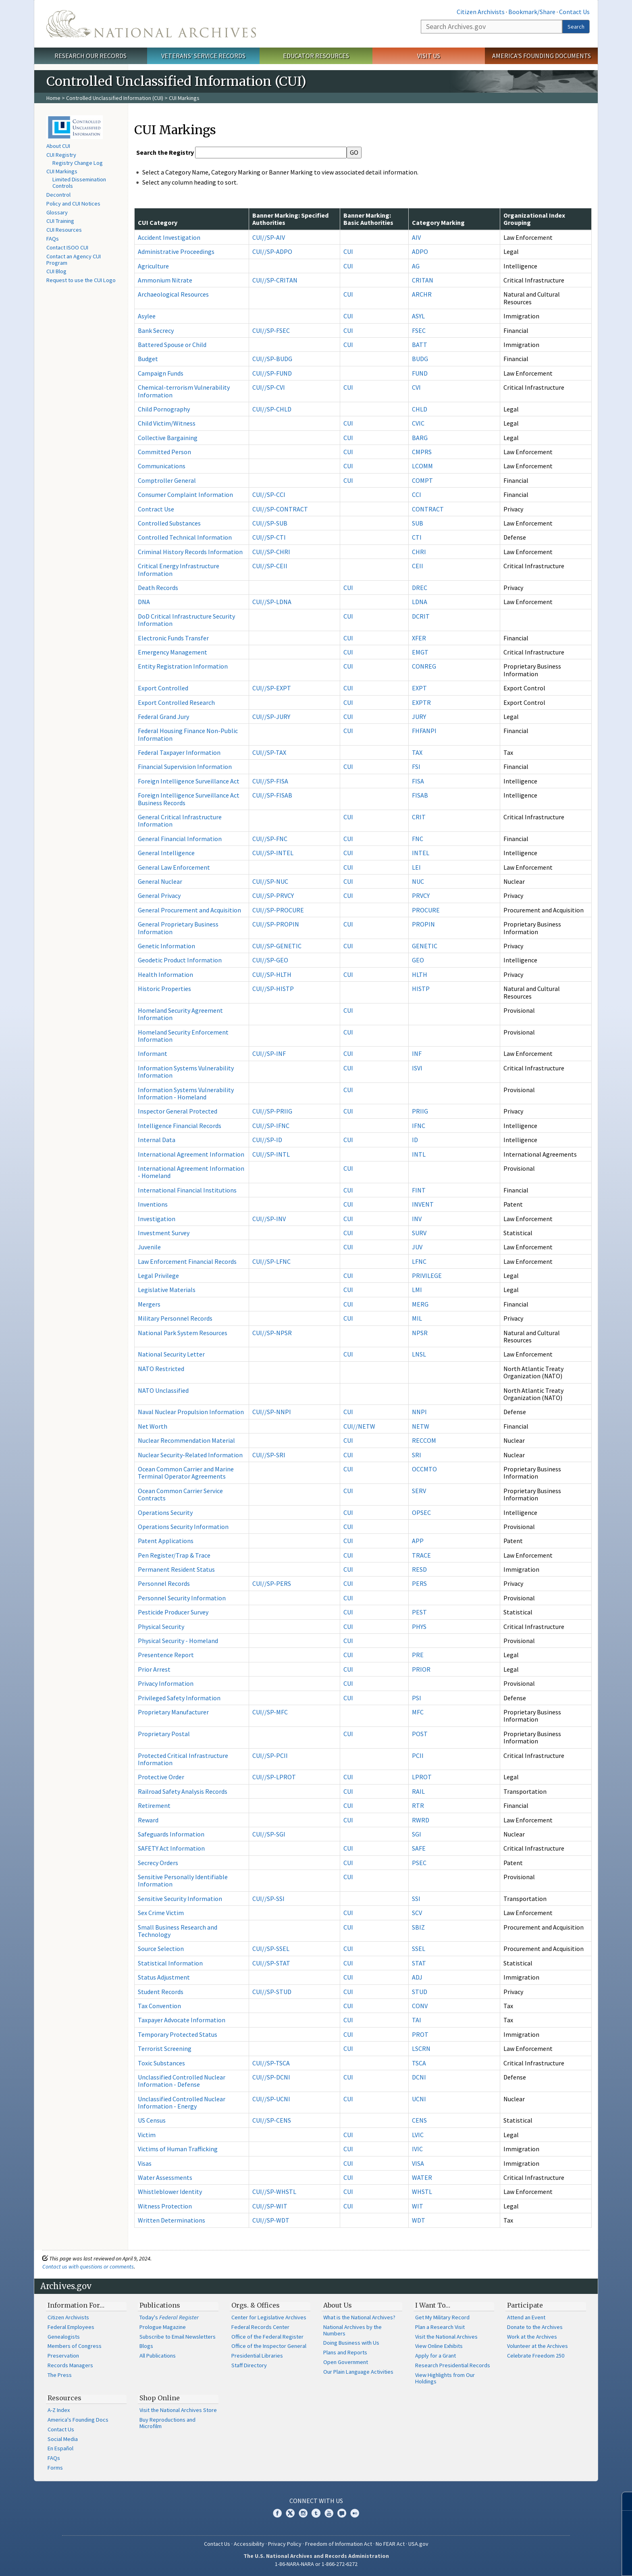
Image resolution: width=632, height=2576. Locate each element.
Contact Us (574, 12)
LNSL (419, 1354)
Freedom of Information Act (338, 2543)
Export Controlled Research (176, 702)
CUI (348, 251)
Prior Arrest (154, 1669)
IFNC (418, 1126)
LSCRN (421, 2048)
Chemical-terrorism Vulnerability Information (184, 391)
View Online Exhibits (439, 2346)
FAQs (52, 238)
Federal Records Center (260, 2327)
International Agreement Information (191, 1154)
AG (416, 266)
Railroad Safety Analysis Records (182, 1791)
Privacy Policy (284, 2543)
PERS (419, 1583)
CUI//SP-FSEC (271, 330)
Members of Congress (75, 2346)
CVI (416, 387)
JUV (417, 1247)
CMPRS (422, 452)
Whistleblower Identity (170, 2192)
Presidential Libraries (257, 2355)
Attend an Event (526, 2317)
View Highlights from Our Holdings (445, 2378)
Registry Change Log (77, 162)
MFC (418, 1712)
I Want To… (432, 2305)
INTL (419, 1154)
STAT (419, 1963)
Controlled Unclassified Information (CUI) (114, 98)
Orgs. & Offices (255, 2305)
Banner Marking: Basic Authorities (368, 218)
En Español (60, 2448)
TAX (417, 752)
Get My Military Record (442, 2317)
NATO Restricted (161, 1369)
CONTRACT (428, 509)
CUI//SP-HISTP (273, 989)
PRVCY (421, 895)
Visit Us (428, 56)
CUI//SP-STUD (271, 1992)
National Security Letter (171, 1354)
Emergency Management (172, 652)
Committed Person (164, 452)
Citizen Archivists (481, 12)
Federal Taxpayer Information (179, 752)
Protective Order (161, 1777)
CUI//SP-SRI (268, 1455)
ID (415, 1140)
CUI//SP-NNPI (271, 1412)
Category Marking (438, 222)
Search (576, 26)
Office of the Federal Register (267, 2336)
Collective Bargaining (168, 438)
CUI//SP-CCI (268, 494)
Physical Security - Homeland (178, 1641)
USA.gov (418, 2543)
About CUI (58, 146)
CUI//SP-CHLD (271, 409)
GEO (418, 960)
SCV (417, 1913)
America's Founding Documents (541, 56)
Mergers (149, 1304)
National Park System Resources (182, 1333)
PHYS (419, 1626)
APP (418, 1541)
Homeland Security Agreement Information (180, 1014)
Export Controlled (163, 688)
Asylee (147, 316)
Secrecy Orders (158, 1863)
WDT (418, 2220)
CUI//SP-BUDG (272, 359)
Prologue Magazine (162, 2327)
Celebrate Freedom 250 (535, 2355)
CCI (416, 494)
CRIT (419, 817)
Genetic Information (166, 946)
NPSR (420, 1333)
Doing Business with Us (351, 2342)
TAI (416, 2020)
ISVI (417, 1068)
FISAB (420, 795)
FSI (416, 766)
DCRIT (421, 616)
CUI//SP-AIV (268, 237)
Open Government (345, 2362)
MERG (420, 1304)
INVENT (423, 1204)
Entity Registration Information (183, 666)
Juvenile (149, 1247)
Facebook (277, 2513)
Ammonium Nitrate (165, 280)
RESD (419, 1569)
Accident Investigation (169, 237)
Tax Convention (159, 2006)
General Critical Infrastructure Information (180, 820)
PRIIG (420, 1111)
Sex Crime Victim (161, 1913)
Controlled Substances (169, 523)
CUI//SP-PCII (270, 1755)
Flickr (355, 2513)
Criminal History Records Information (190, 552)
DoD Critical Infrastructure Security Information (186, 619)
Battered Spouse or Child (172, 345)
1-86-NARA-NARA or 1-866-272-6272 (316, 2564)
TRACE (421, 1555)
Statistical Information (170, 1963)
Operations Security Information (183, 1527)
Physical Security (161, 1626)
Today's (169, 2317)
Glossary (57, 212)
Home (53, 98)
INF (417, 1053)
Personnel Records (164, 1583)
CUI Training (60, 220)
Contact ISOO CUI (67, 247)
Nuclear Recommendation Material (186, 1440)
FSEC (419, 330)
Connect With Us (316, 2501)
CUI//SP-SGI (268, 1834)
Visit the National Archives (446, 2336)
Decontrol (58, 194)
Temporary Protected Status (177, 2034)
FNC (417, 839)
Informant (152, 1053)
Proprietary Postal (164, 1734)
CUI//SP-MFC (270, 1712)
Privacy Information (165, 1683)
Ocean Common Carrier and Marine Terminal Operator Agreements (186, 1472)
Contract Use (156, 509)
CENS (419, 2120)
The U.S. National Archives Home (151, 23)
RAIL (418, 1791)
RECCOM (424, 1440)
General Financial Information (180, 839)
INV (417, 1219)
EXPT (419, 688)
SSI (416, 1899)
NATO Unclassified (163, 1390)
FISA (418, 781)
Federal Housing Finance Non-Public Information (188, 734)
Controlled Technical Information (185, 537)
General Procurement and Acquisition (189, 910)
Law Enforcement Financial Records (187, 1261)
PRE (418, 1655)
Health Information (165, 974)
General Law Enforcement (174, 867)
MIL (417, 1318)
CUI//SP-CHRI (271, 552)
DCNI (419, 2077)
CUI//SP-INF (269, 1053)
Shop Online (159, 2398)
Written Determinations (171, 2220)
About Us (337, 2305)
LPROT (422, 1777)
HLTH (419, 974)
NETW (420, 1426)
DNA (144, 602)
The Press (60, 2375)
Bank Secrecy (156, 330)
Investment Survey (163, 1233)
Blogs (146, 2346)
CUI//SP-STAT (271, 1963)
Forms (55, 2467)
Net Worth (152, 1426)
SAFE (419, 1848)
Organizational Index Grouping (534, 218)
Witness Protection (165, 2206)
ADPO (420, 251)
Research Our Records (90, 56)
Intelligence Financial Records (179, 1126)
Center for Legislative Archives (268, 2317)
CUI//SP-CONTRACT (280, 509)
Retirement (154, 1805)
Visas (145, 2163)
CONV (420, 2006)
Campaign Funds (160, 373)
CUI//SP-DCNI (271, 2077)
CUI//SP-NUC (270, 881)
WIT (417, 2206)
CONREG (424, 666)
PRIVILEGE (427, 1275)
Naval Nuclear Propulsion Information (191, 1412)
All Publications (157, 2355)
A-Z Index (59, 2410)
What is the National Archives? (359, 2317)
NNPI (419, 1412)
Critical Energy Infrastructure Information (178, 569)
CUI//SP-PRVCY (273, 895)
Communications (161, 466)
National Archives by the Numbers (352, 2330)
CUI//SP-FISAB (272, 795)
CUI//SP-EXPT (271, 688)
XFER (419, 638)
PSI (416, 1698)
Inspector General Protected (177, 1111)
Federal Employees (71, 2327)
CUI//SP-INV (269, 1219)
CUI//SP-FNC (269, 839)
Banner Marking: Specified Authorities (290, 218)
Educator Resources (316, 56)
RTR (418, 1805)
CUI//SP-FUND (272, 373)
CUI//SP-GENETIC (276, 946)
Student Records (160, 1992)
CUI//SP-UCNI (271, 2099)
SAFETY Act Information (171, 1848)
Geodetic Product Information (180, 960)
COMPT (422, 480)
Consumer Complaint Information (185, 494)
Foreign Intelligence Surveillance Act (188, 781)
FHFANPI (424, 731)
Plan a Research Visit (440, 2327)
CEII (417, 566)
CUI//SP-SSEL (270, 1948)
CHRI (419, 552)
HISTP (421, 989)
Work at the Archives (532, 2336)
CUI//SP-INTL (271, 1154)
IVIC (417, 2149)
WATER (422, 2177)
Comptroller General (167, 480)
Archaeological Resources (173, 294)
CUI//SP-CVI (268, 387)
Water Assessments (165, 2177)
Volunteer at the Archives (537, 2346)
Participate (525, 2305)
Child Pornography (164, 409)
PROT (420, 2034)
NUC (418, 881)
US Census (152, 2120)
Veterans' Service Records (203, 56)
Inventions (153, 1204)
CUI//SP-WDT (270, 2220)
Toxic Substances (161, 2063)
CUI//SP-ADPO (272, 251)
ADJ (417, 1977)
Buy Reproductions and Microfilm (167, 2423)
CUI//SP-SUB (269, 523)
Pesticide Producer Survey (173, 1612)
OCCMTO (424, 1469)
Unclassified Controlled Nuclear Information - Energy (181, 2102)
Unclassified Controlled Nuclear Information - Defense (181, 2080)
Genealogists (64, 2336)
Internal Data (156, 1140)
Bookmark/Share (531, 12)
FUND (420, 373)
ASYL (418, 316)
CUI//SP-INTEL (272, 853)
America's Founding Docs (78, 2419)
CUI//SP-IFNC (270, 1126)
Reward (148, 1820)
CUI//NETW (359, 1426)
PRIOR (421, 1669)
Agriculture (153, 266)
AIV (416, 237)
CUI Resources (64, 229)
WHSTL (422, 2192)
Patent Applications (165, 1541)
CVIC (418, 423)
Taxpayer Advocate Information (181, 2020)
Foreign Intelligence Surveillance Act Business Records (188, 798)
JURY (419, 717)
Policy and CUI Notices (73, 203)
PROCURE (426, 910)
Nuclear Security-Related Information (190, 1455)
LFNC (419, 1261)
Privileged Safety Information (179, 1698)
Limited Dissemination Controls (79, 182)
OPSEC (421, 1512)
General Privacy (159, 895)
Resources (64, 2398)
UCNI (419, 2099)
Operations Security (165, 1512)
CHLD (419, 409)
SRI (416, 1455)
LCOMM (422, 466)
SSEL (418, 1948)
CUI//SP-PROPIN (275, 924)
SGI (416, 1834)
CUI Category (157, 222)
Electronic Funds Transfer (173, 638)
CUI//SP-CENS (271, 2120)
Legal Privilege (158, 1275)
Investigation (156, 1219)
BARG (420, 438)
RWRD (420, 1820)
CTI (417, 537)
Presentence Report (166, 1655)
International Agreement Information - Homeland (191, 1172)
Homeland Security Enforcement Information (183, 1035)
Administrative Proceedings (176, 251)
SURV (419, 1233)
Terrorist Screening (164, 2048)
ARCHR (422, 294)
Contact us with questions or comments (88, 2266)
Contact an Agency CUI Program (73, 259)
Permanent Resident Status (176, 1569)
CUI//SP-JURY (271, 717)
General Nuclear (160, 881)
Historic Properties (164, 989)
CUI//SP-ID (267, 1140)
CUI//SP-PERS (271, 1583)
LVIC (418, 2135)
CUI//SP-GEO (270, 960)
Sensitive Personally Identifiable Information (183, 1880)
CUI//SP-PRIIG (272, 1111)
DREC (419, 588)
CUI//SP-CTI (269, 537)
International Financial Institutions (187, 1190)
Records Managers (70, 2365)
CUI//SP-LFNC (271, 1261)
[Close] (622, 2501)
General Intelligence (166, 853)
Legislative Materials (166, 1290)
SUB (417, 523)
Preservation (63, 2355)
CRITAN (422, 280)
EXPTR (421, 702)
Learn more (560, 2561)
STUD (419, 1992)
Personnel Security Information (182, 1598)
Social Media (63, 2439)
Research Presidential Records (452, 2365)
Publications (159, 2305)
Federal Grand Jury (163, 717)
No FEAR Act (390, 2543)
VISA (418, 2163)
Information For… (76, 2305)
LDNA (419, 602)
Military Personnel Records (175, 1318)
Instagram (303, 2513)
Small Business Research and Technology (177, 1930)
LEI (416, 867)
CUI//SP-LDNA (271, 602)
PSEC (419, 1863)
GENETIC (424, 946)
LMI (417, 1290)
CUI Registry (61, 154)
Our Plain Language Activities (358, 2371)
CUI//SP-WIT (269, 2206)
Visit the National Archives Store (178, 2410)
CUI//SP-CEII (269, 566)
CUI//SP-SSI (268, 1899)
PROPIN (423, 924)
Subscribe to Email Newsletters (177, 2336)
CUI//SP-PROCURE (278, 910)
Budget (148, 359)
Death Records (158, 588)
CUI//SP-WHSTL (274, 2192)
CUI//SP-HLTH (271, 974)
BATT (419, 345)
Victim (147, 2135)
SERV (419, 1491)
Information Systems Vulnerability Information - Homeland (186, 1093)
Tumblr (316, 2513)
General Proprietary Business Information (178, 927)
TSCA (419, 2063)
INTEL (420, 853)
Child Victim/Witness (166, 423)
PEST (419, 1612)
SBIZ (418, 1927)
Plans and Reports (345, 2352)
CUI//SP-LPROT (274, 1777)
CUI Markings (61, 171)
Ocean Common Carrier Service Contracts (180, 1494)
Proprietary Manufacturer (173, 1712)
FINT (419, 1190)
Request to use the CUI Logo (81, 280)
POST (420, 1734)
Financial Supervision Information (185, 766)
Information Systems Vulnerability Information (186, 1071)
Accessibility (249, 2543)
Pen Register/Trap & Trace (174, 1555)
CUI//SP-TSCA (271, 2063)
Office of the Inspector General (268, 2346)
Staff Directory (249, 2365)
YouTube (329, 2513)
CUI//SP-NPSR (272, 1333)
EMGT (420, 652)
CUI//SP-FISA (270, 781)
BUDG (420, 359)
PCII (418, 1755)
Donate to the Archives (535, 2327)
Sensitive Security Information (180, 1899)
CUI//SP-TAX (269, 752)
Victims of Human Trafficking (178, 2149)
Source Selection (161, 1948)
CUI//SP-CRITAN (274, 280)
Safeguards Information (171, 1834)
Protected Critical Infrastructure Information (183, 1759)
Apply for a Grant (435, 2355)
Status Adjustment (164, 1977)
